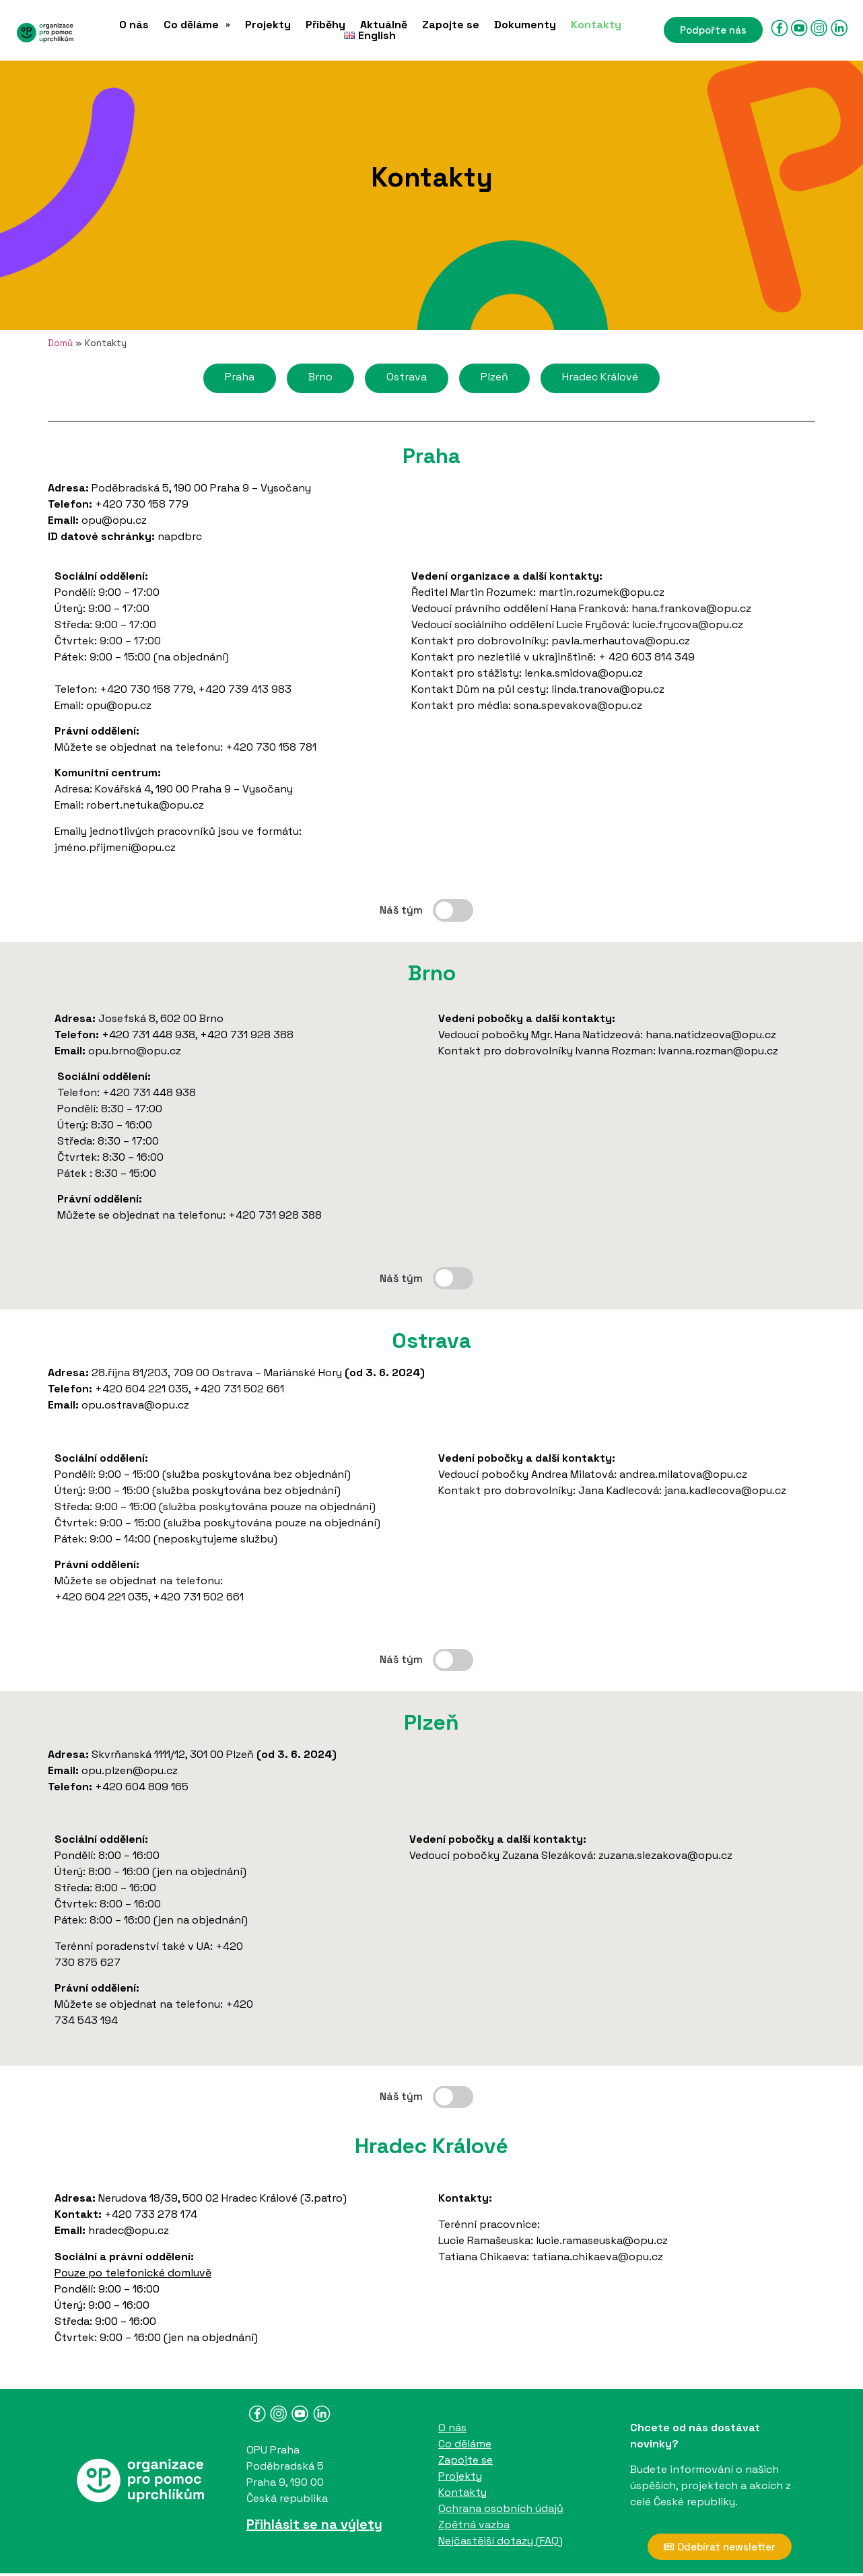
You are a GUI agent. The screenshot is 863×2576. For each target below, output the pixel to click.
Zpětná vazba (474, 2524)
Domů (60, 343)
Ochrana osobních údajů (500, 2508)
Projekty (268, 25)
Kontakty (596, 25)
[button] (197, 25)
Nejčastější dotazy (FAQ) (500, 2541)
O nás (134, 25)
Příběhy (325, 25)
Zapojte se (450, 25)
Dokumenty (525, 25)
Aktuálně (383, 25)
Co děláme (197, 25)
